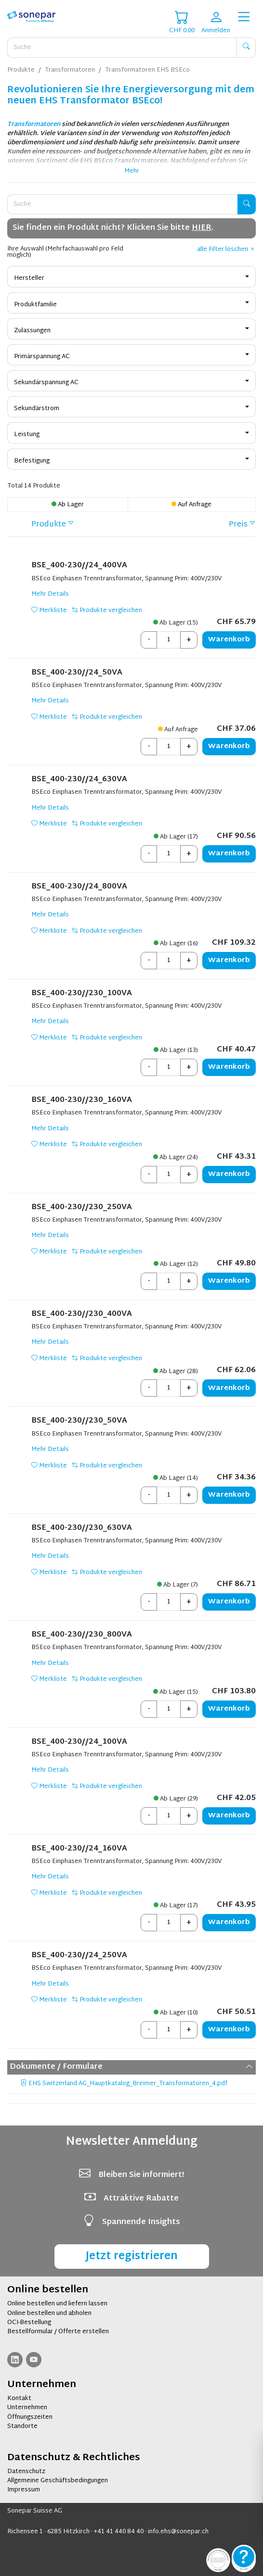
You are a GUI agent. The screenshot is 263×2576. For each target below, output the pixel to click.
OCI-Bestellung (29, 2322)
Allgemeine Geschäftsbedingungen (57, 2481)
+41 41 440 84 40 (119, 2532)
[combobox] (131, 276)
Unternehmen (27, 2407)
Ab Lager (68, 505)
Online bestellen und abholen (49, 2313)
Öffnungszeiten (30, 2417)
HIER (201, 228)
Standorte (22, 2426)
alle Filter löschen (226, 249)
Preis (238, 525)
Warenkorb (229, 639)
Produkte (48, 525)
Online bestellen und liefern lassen (57, 2304)
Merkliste (49, 610)
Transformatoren (33, 124)
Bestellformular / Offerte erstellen (58, 2332)
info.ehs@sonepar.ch (178, 2532)
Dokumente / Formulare (131, 2067)
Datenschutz (26, 2471)
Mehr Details (50, 594)
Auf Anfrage (191, 505)
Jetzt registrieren (132, 2256)
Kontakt (19, 2398)
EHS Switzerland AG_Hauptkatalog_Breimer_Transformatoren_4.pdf (124, 2083)
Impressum (23, 2490)
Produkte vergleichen (107, 610)
